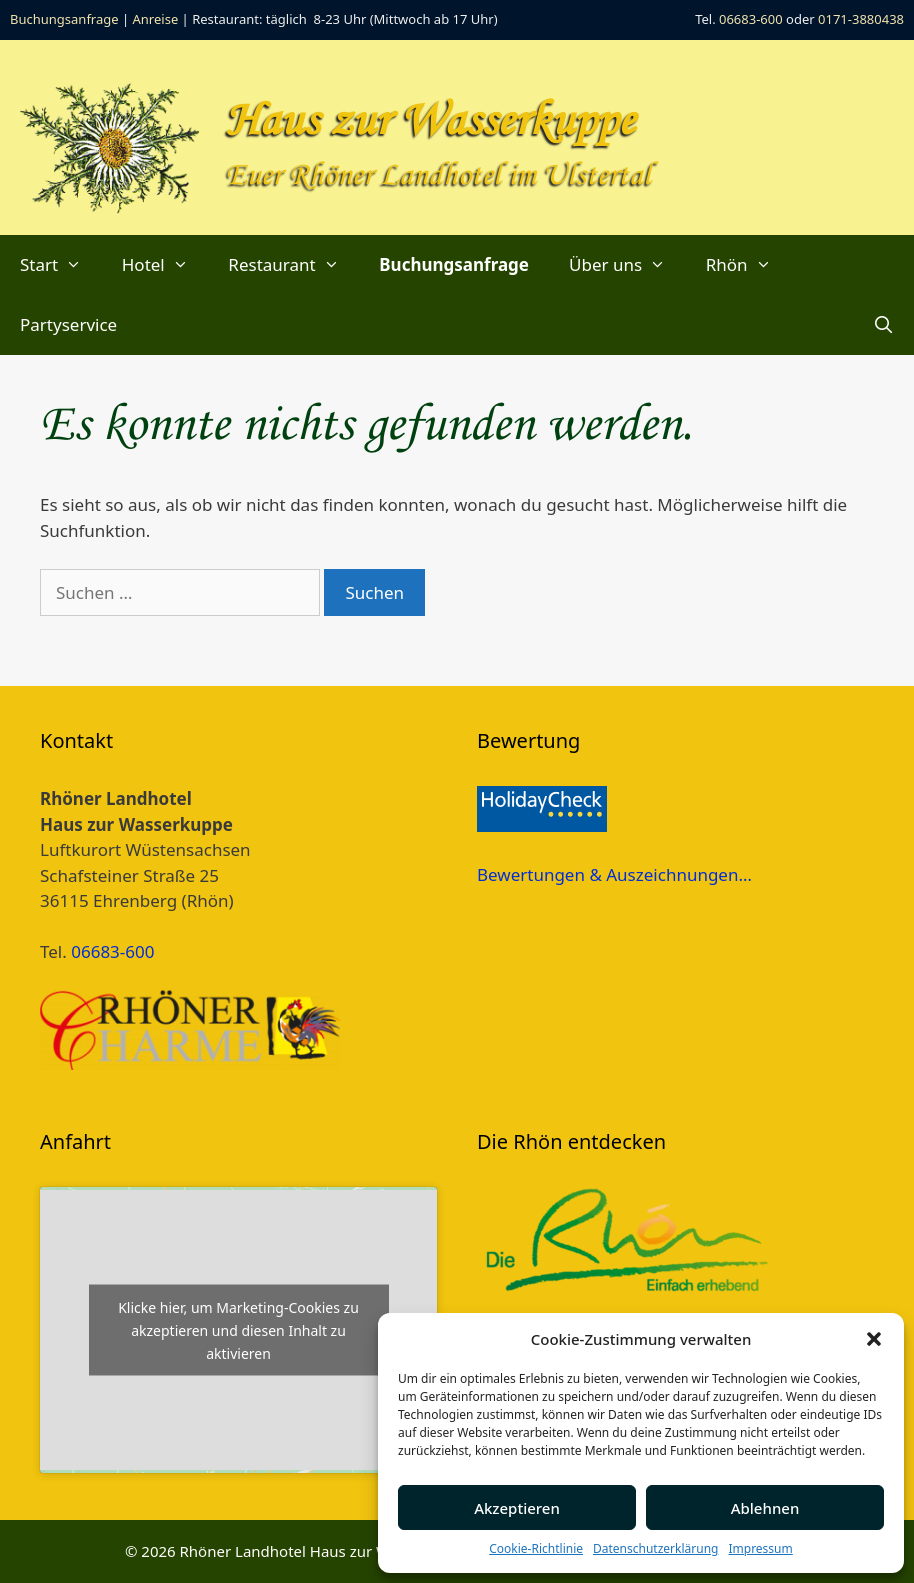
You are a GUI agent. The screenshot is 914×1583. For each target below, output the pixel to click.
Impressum (760, 1548)
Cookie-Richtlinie (536, 1548)
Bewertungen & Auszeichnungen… (614, 874)
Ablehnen (765, 1508)
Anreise (156, 19)
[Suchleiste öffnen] (883, 325)
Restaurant (293, 265)
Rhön (748, 265)
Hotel (165, 265)
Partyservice (68, 324)
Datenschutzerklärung (655, 1548)
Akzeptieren (517, 1508)
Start (61, 265)
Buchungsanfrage (64, 19)
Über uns (627, 265)
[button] (874, 1339)
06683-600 (751, 19)
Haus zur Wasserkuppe (430, 122)
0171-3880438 (861, 19)
